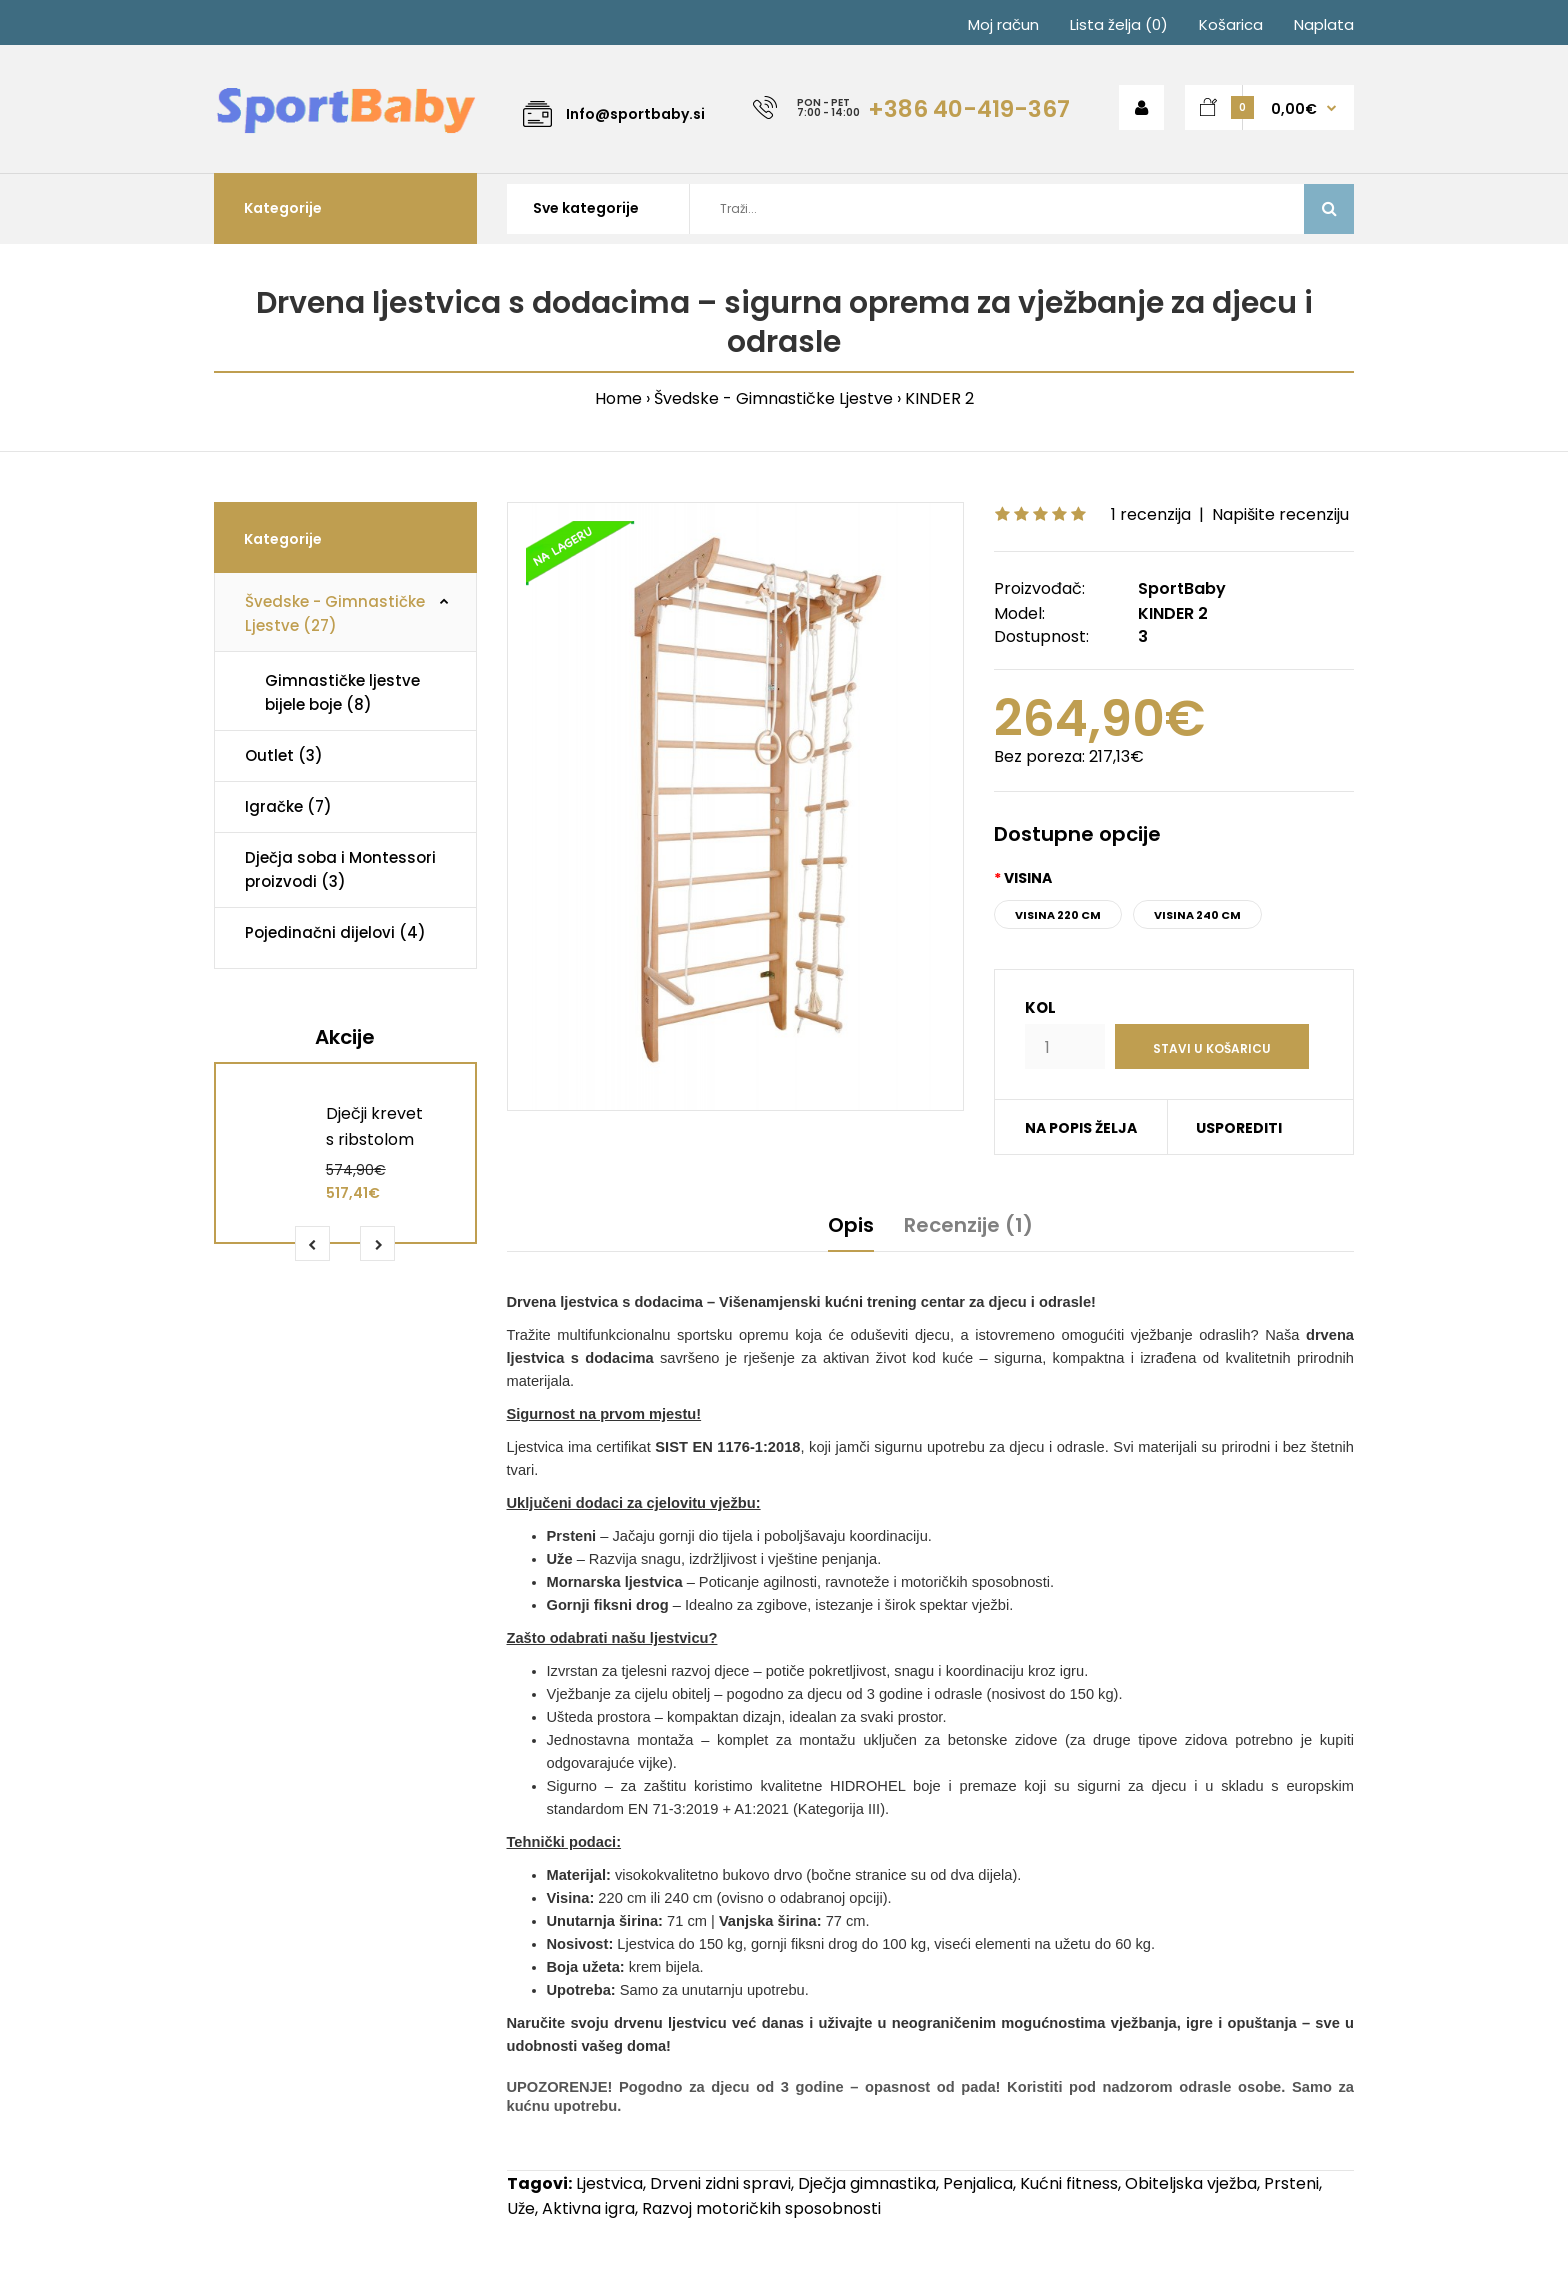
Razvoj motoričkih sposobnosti (761, 2208)
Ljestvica (609, 2183)
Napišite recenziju (1280, 514)
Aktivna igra (588, 2208)
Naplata (1324, 24)
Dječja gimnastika (867, 2183)
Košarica (1231, 24)
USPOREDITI (1239, 1128)
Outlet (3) (284, 755)
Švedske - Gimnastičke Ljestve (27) (335, 613)
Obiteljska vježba (1191, 2183)
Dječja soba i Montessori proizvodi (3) (340, 869)
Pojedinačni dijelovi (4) (335, 932)
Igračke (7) (288, 806)
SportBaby (1182, 588)
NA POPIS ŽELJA (1081, 1128)
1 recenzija (1151, 514)
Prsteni (1291, 2183)
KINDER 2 (939, 398)
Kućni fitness (1069, 2183)
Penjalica (978, 2183)
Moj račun (1003, 24)
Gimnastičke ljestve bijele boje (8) (342, 692)
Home (618, 398)
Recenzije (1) (968, 1225)
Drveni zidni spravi (720, 2183)
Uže (521, 2208)
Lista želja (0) (1119, 24)
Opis (851, 1225)
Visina (1028, 878)
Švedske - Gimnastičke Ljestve (773, 398)
